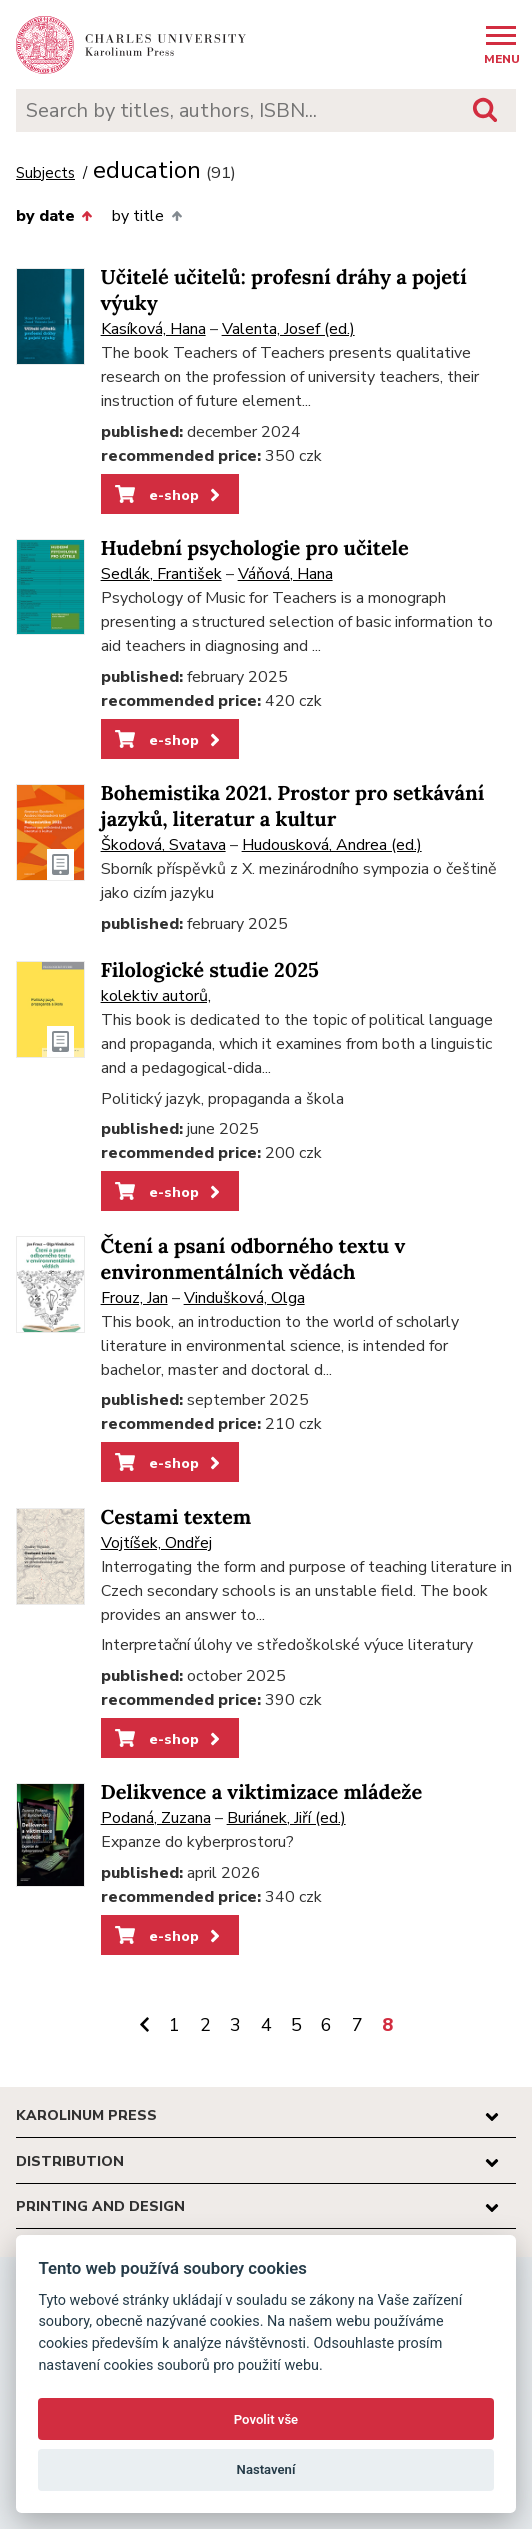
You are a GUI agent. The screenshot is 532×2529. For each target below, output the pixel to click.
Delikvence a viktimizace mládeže (262, 1792)
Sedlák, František (161, 574)
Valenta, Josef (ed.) (288, 329)
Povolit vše (266, 2419)
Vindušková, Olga (244, 1298)
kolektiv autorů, (156, 996)
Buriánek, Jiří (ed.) (286, 1818)
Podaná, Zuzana (156, 1818)
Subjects (45, 173)
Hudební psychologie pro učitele (255, 548)
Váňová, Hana (285, 574)
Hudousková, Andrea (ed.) (332, 845)
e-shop (169, 495)
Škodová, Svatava (163, 845)
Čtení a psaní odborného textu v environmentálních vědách (253, 1259)
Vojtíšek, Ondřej (156, 1543)
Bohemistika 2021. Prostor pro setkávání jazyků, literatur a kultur (293, 806)
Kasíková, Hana (153, 329)
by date (54, 216)
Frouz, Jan (134, 1298)
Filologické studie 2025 (210, 970)
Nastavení (266, 2469)
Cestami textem (176, 1517)
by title (146, 216)
